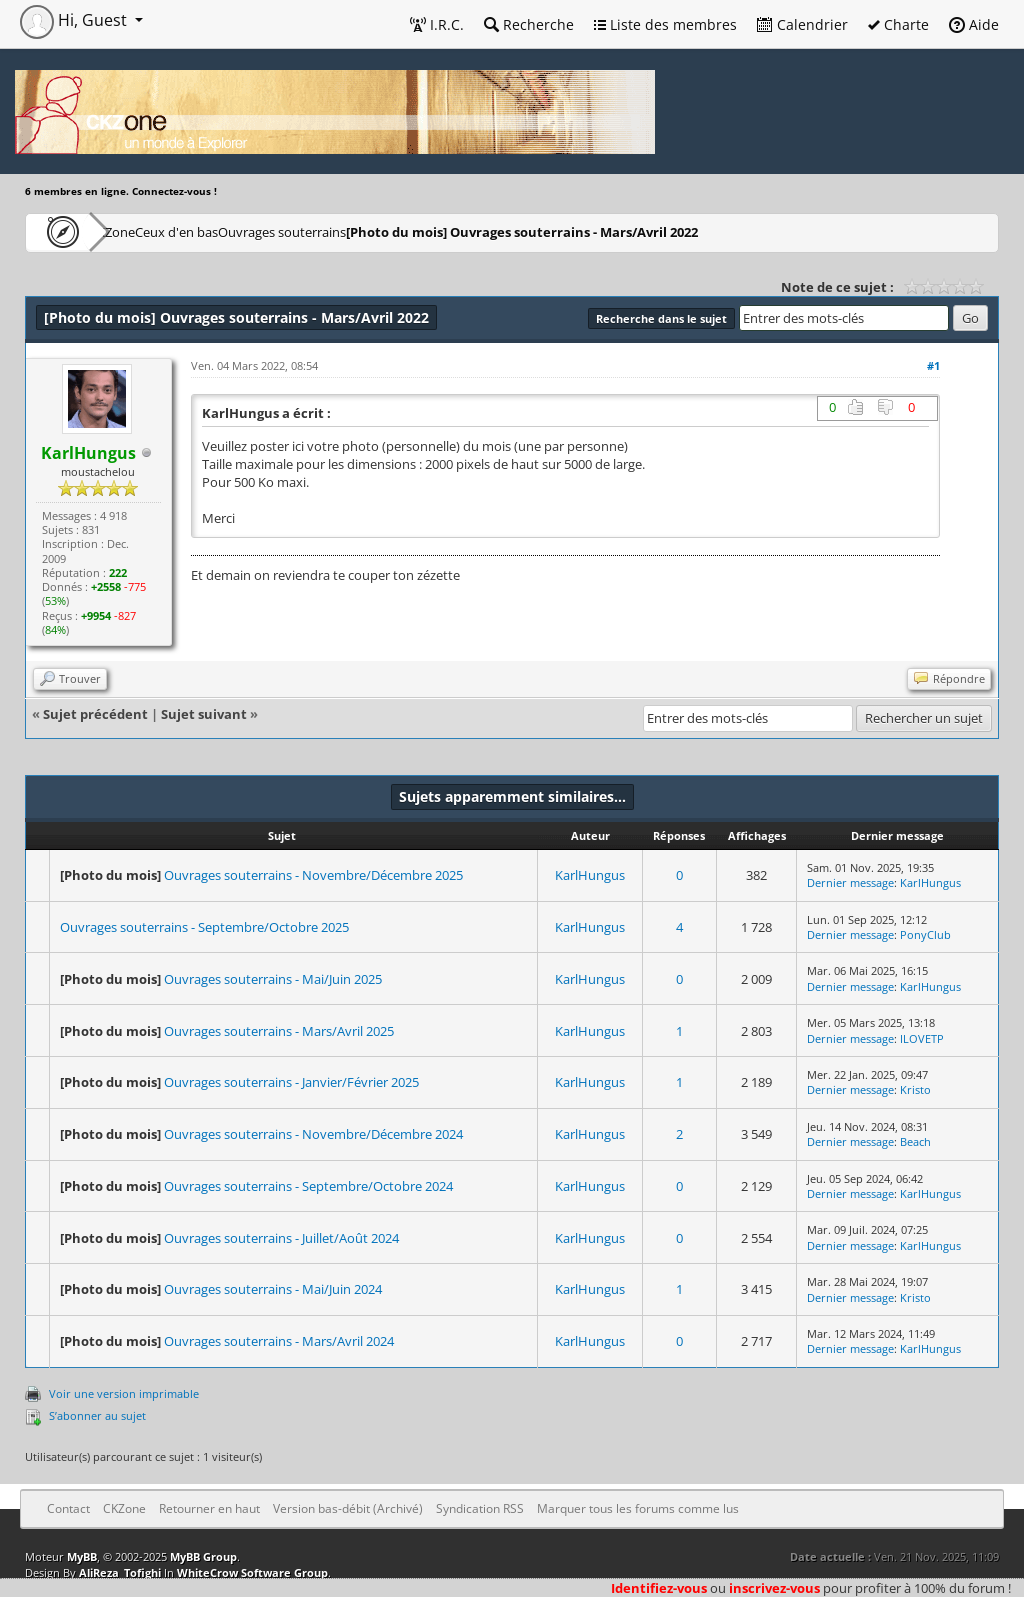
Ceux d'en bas (241, 231)
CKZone (140, 231)
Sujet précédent (95, 714)
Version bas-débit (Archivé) (348, 1508)
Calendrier (802, 24)
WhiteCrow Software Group (252, 1572)
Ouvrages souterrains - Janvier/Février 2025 (291, 1082)
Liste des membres (665, 24)
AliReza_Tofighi (120, 1572)
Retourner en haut (209, 1508)
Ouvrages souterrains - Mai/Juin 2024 (273, 1289)
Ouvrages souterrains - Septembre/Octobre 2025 (204, 927)
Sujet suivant (204, 714)
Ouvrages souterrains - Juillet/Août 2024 (281, 1238)
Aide (974, 24)
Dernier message (850, 882)
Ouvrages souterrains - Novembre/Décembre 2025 (313, 875)
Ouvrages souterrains (380, 231)
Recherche (529, 24)
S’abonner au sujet (97, 1415)
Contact (68, 1508)
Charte (898, 24)
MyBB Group (203, 1556)
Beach (915, 1141)
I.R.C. (437, 24)
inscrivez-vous (774, 1588)
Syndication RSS (480, 1508)
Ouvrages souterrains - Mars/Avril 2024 (279, 1341)
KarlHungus (590, 875)
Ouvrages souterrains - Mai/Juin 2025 (273, 979)
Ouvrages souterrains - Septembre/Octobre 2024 (308, 1186)
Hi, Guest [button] (75, 20)
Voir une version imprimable (124, 1393)
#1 (933, 365)
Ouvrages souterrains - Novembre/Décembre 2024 (313, 1134)
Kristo (915, 1089)
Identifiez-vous (659, 1588)
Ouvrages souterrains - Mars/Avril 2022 (639, 231)
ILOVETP (922, 1038)
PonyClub (925, 934)
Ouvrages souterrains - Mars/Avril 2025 (279, 1031)
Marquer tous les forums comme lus (638, 1508)
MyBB (82, 1556)
